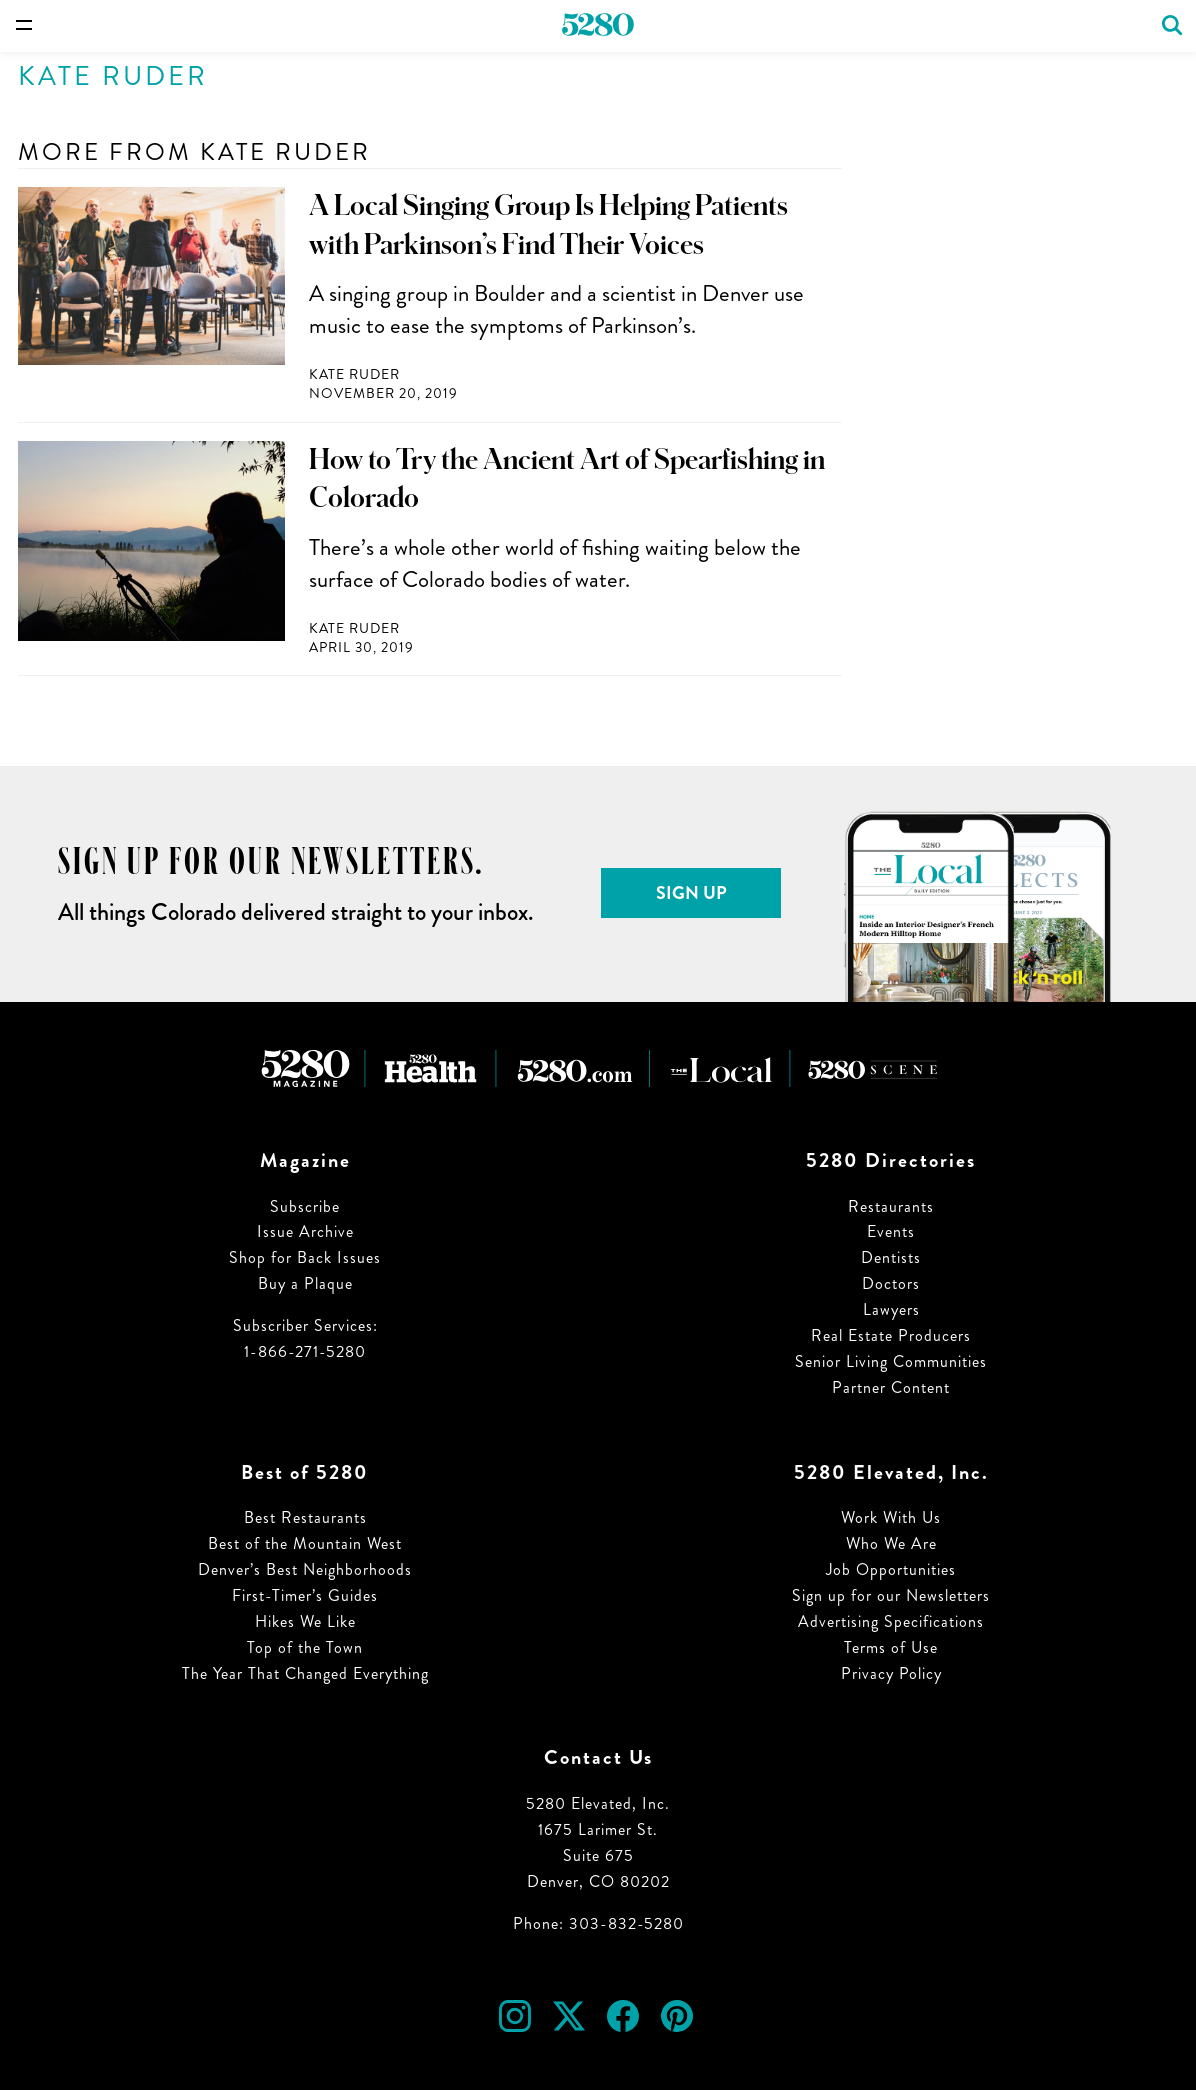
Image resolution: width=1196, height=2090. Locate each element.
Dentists (891, 1257)
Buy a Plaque (305, 1283)
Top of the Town (305, 1647)
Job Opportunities (891, 1569)
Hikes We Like (305, 1621)
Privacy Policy (891, 1673)
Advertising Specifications (891, 1621)
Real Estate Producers (891, 1335)
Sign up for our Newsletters (891, 1595)
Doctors (891, 1283)
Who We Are (891, 1543)
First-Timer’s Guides (305, 1595)
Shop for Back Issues (305, 1257)
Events (891, 1231)
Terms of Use (891, 1647)
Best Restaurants (305, 1517)
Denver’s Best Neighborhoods (305, 1569)
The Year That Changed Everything (305, 1673)
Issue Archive (305, 1231)
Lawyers (891, 1309)
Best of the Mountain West (305, 1543)
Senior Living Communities (891, 1361)
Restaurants (891, 1206)
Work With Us (891, 1517)
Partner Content (891, 1387)
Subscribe (305, 1206)
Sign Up (691, 893)
